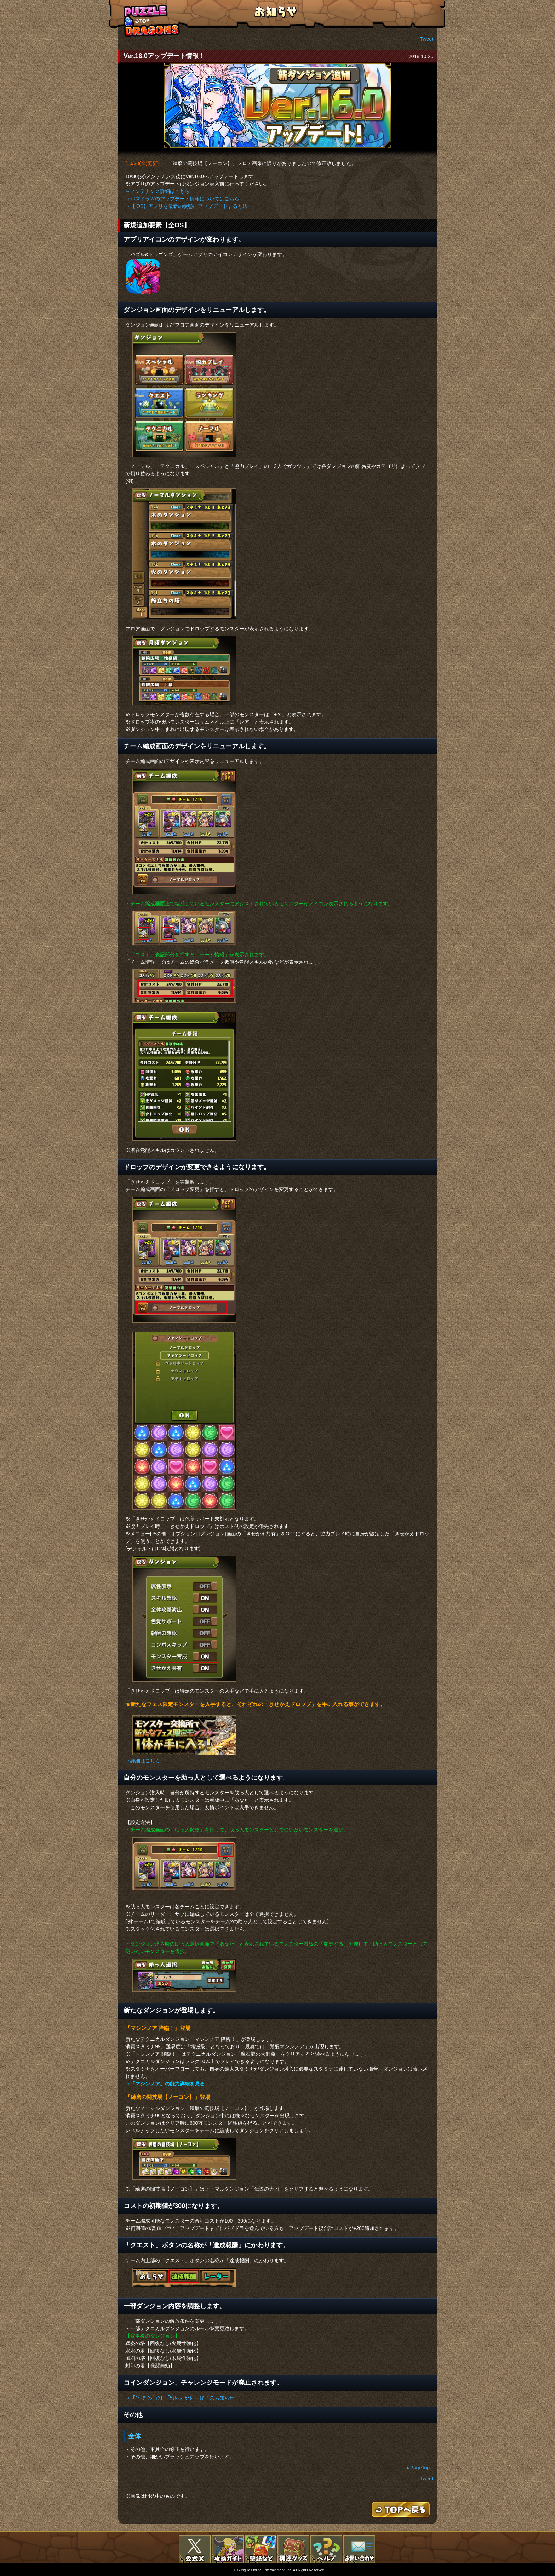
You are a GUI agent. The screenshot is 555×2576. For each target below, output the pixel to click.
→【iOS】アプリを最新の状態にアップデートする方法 (186, 206)
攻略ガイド (228, 2549)
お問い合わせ (359, 2549)
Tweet (426, 39)
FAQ (326, 2549)
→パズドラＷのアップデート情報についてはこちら (182, 199)
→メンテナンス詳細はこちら (157, 191)
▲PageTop (417, 2467)
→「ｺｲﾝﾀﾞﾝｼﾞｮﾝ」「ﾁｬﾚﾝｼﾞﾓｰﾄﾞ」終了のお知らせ (179, 2398)
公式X (195, 2549)
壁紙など (260, 2549)
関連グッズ (293, 2549)
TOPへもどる (152, 21)
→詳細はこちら (142, 1760)
